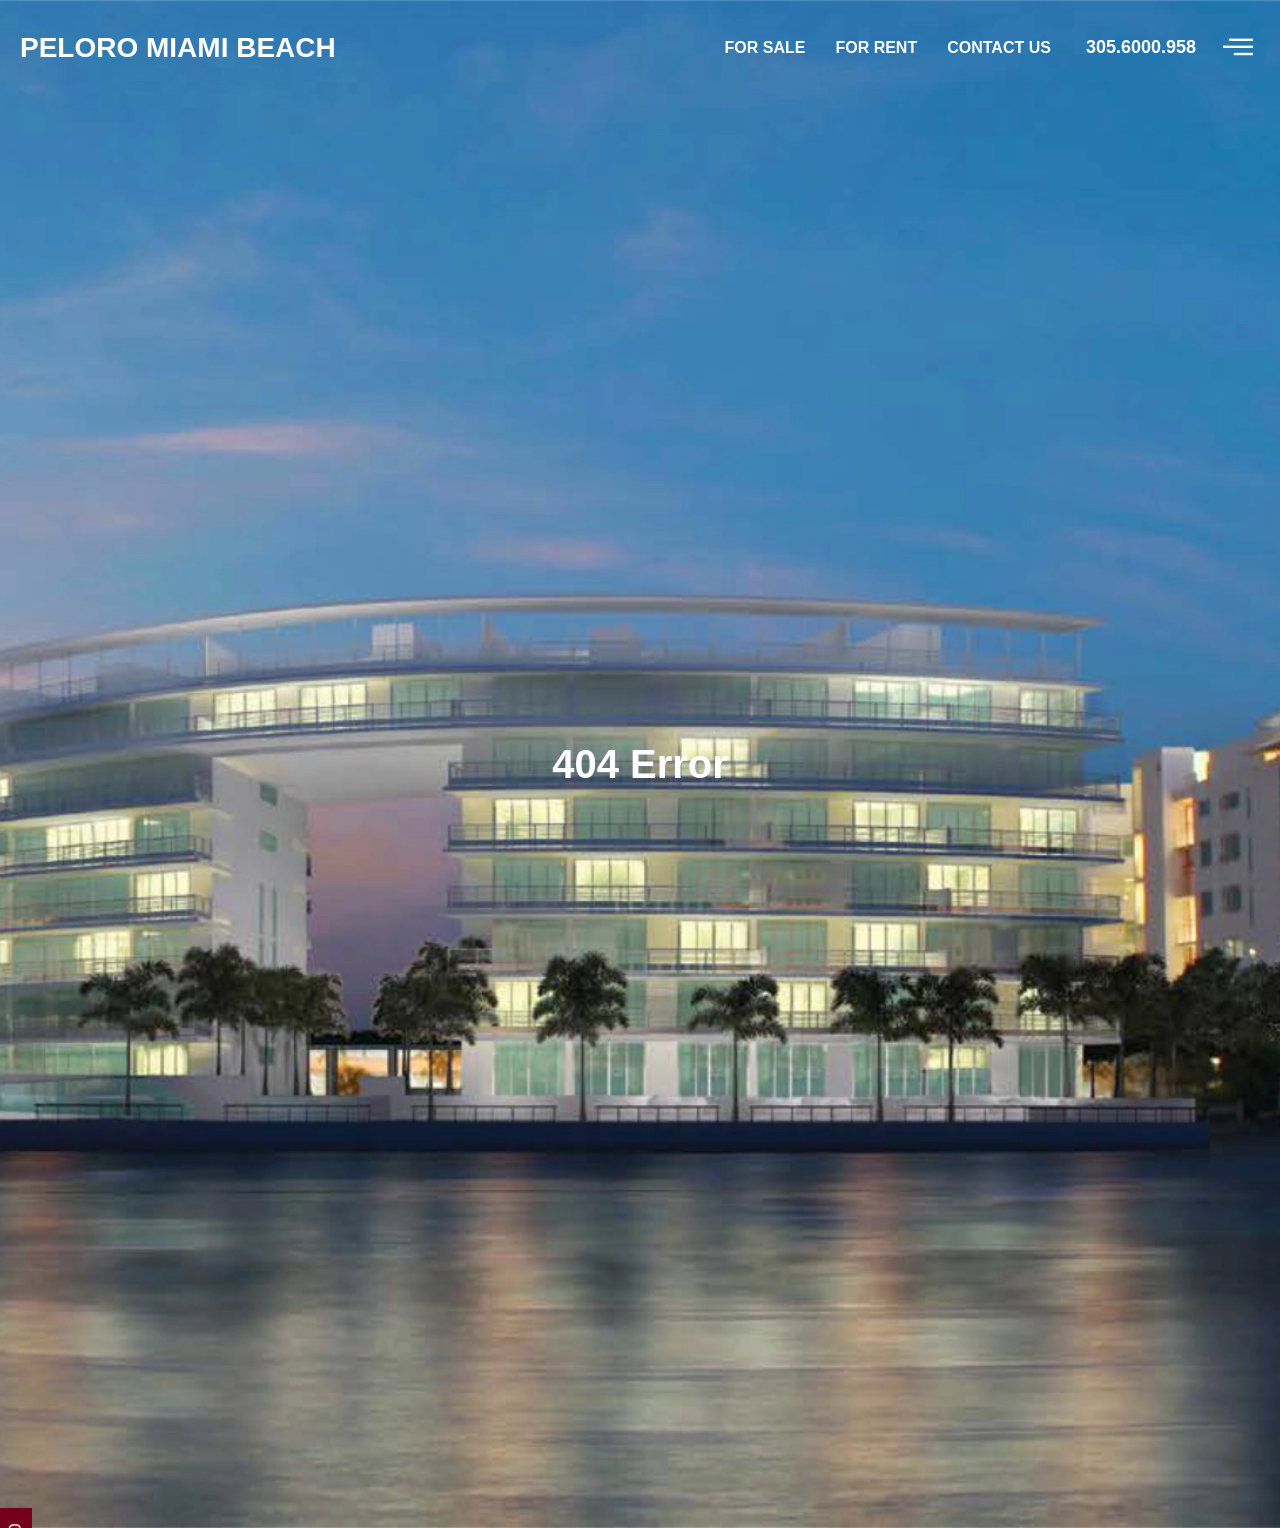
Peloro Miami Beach (640, 1304)
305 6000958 (720, 1480)
